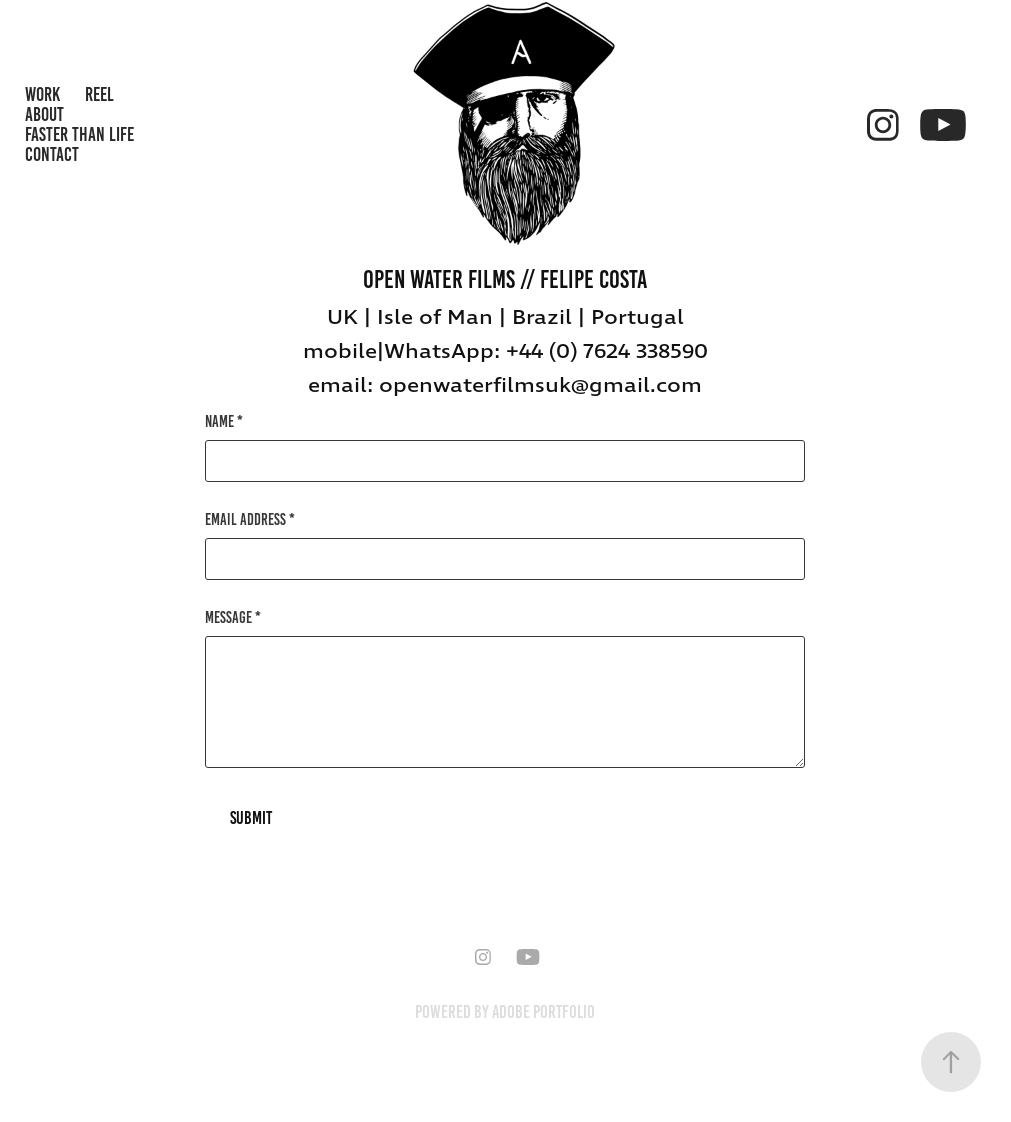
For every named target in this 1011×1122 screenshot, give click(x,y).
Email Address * (250, 520)
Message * (233, 618)
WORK (42, 94)
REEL (99, 94)
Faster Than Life (79, 134)
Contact (52, 154)
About (44, 114)
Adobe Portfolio (543, 1012)
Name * (224, 422)
